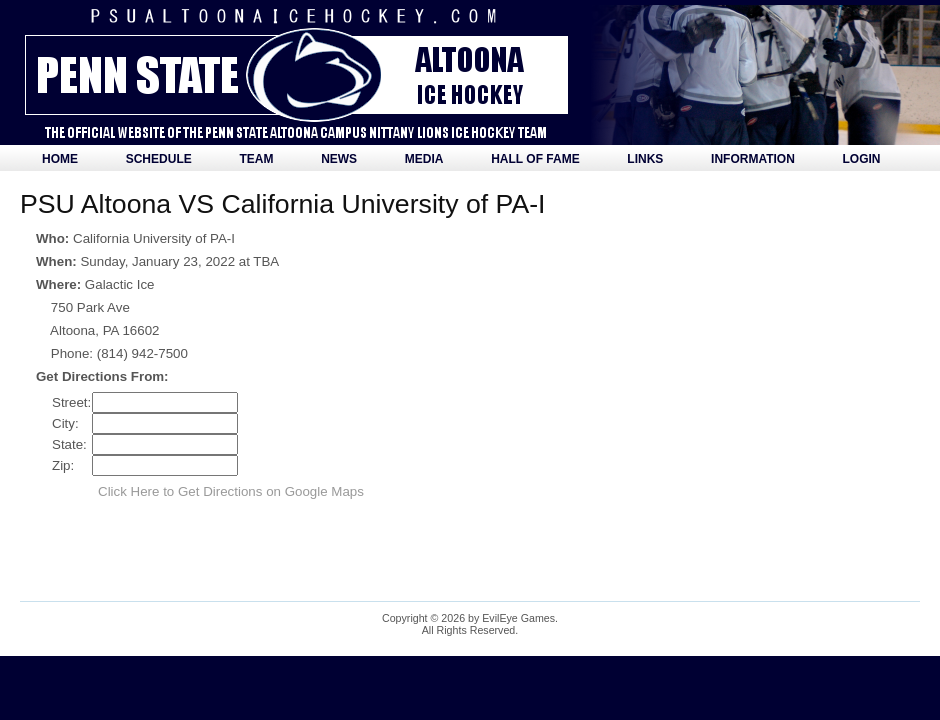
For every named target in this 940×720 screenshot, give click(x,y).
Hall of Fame (535, 159)
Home (60, 159)
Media (424, 159)
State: (69, 444)
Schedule (159, 159)
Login (862, 159)
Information (753, 159)
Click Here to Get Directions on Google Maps (231, 491)
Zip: (63, 465)
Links (645, 159)
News (339, 159)
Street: (71, 402)
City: (65, 423)
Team (256, 159)
